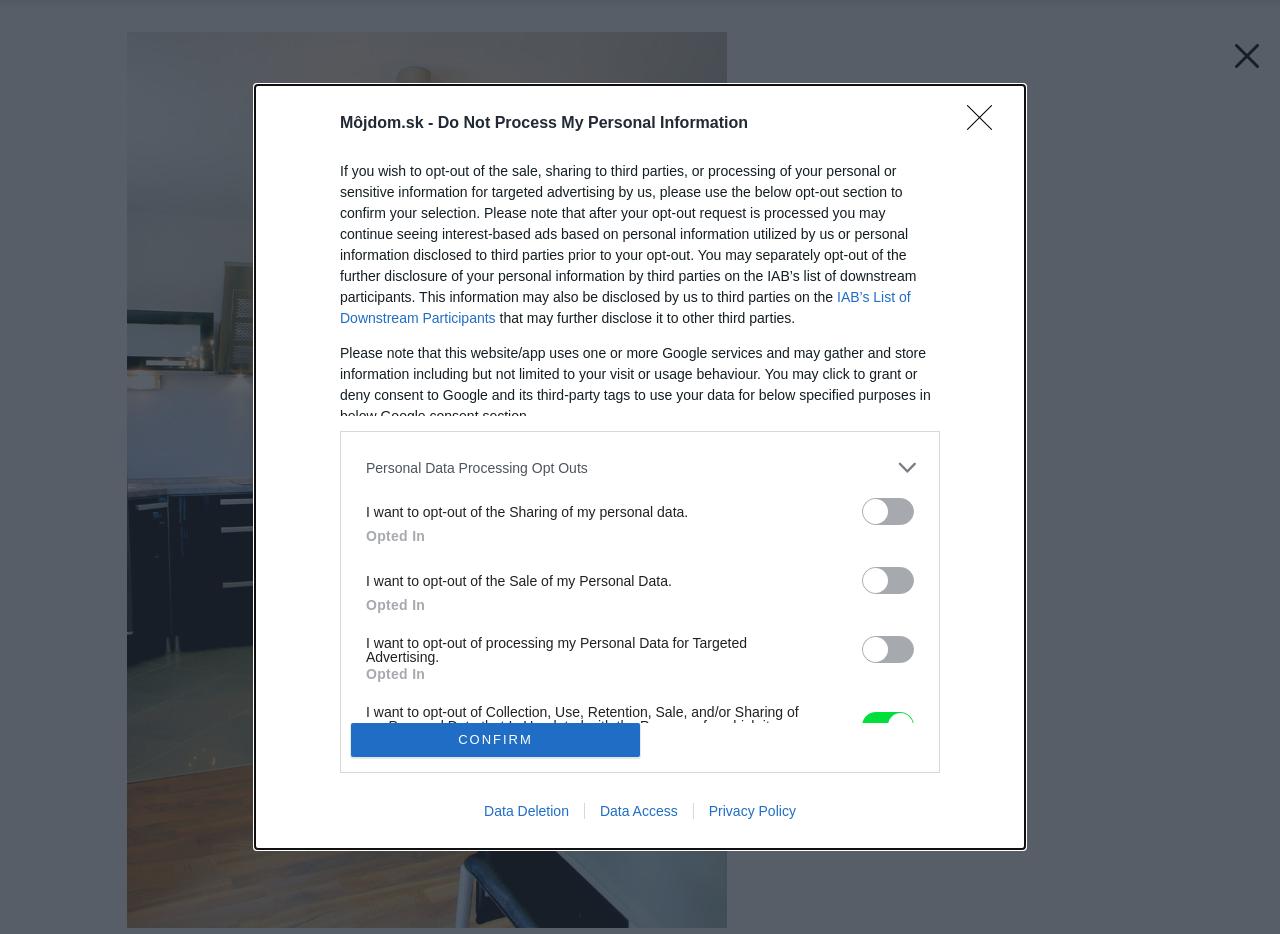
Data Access (639, 811)
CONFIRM (495, 739)
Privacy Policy (752, 811)
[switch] (888, 511)
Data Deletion (526, 811)
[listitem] (640, 467)
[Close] (986, 124)
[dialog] (640, 466)
